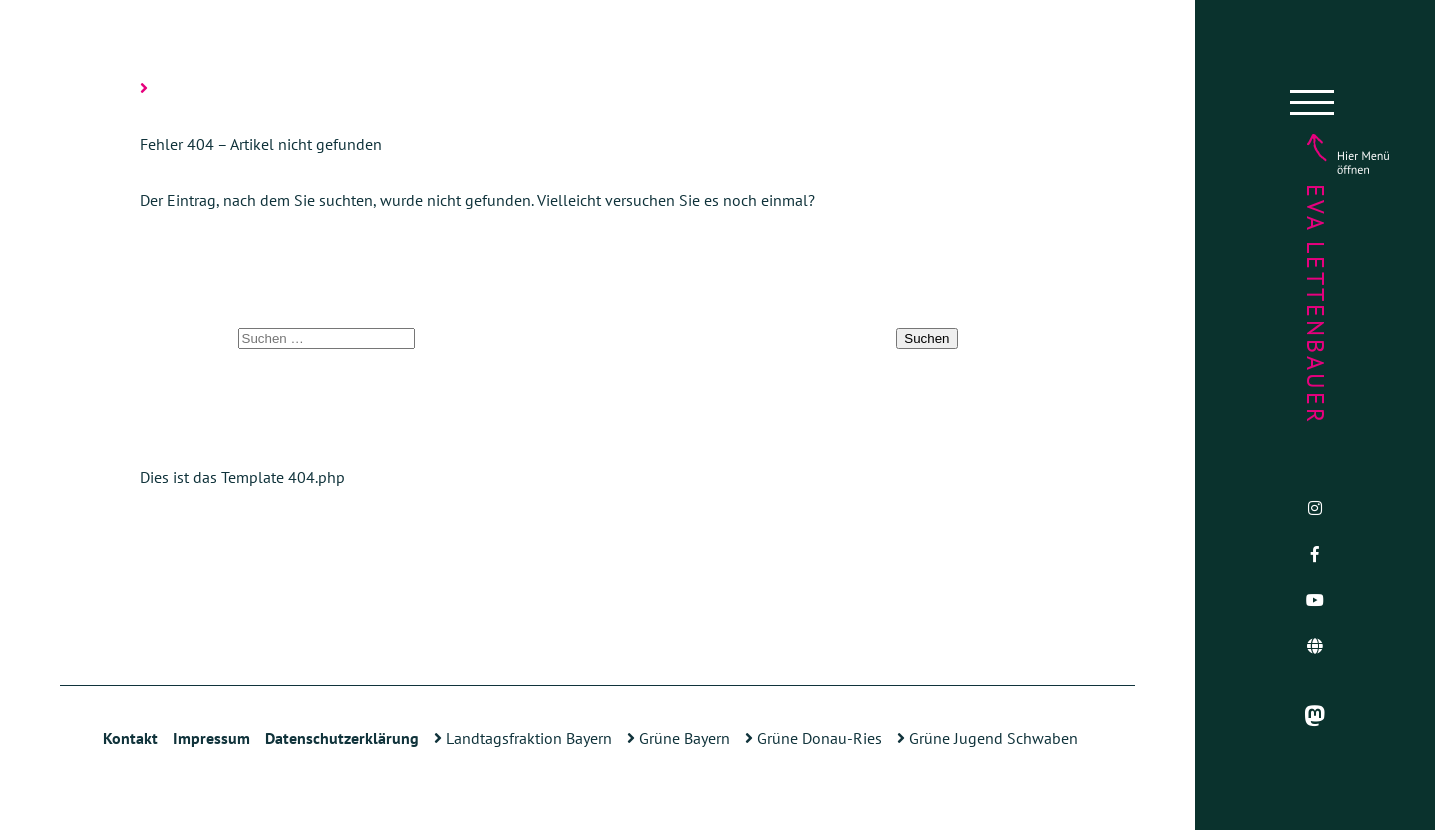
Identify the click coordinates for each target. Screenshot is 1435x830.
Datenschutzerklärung (342, 738)
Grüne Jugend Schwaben (987, 738)
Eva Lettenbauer (1315, 304)
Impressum (211, 738)
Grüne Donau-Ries (813, 738)
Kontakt (130, 738)
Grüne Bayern (678, 738)
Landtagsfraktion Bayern (523, 738)
